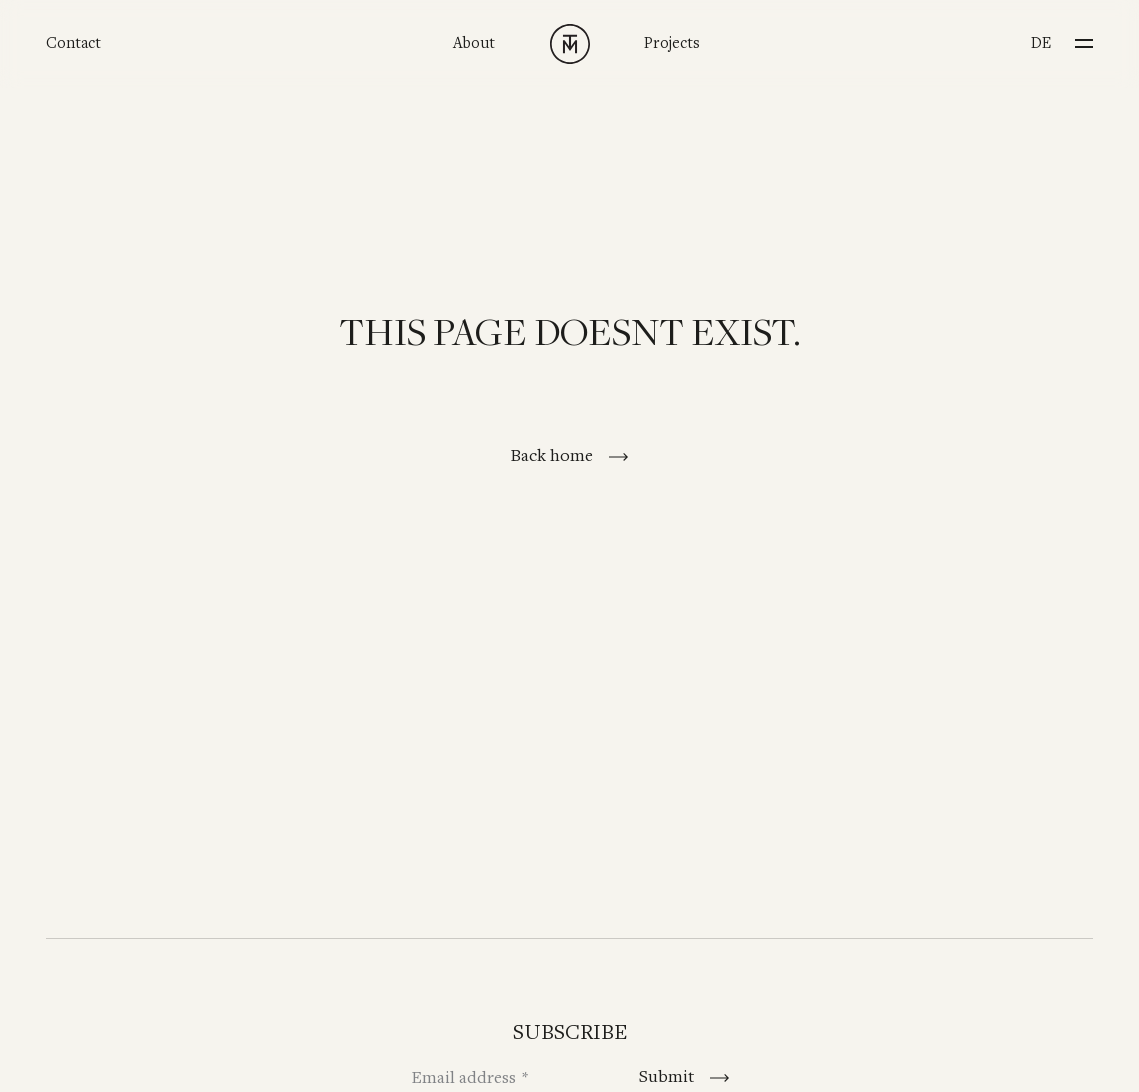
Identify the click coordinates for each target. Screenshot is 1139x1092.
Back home (553, 456)
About (474, 43)
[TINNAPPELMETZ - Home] (570, 44)
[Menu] (1084, 37)
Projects (672, 43)
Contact (73, 43)
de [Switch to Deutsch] (1041, 43)
